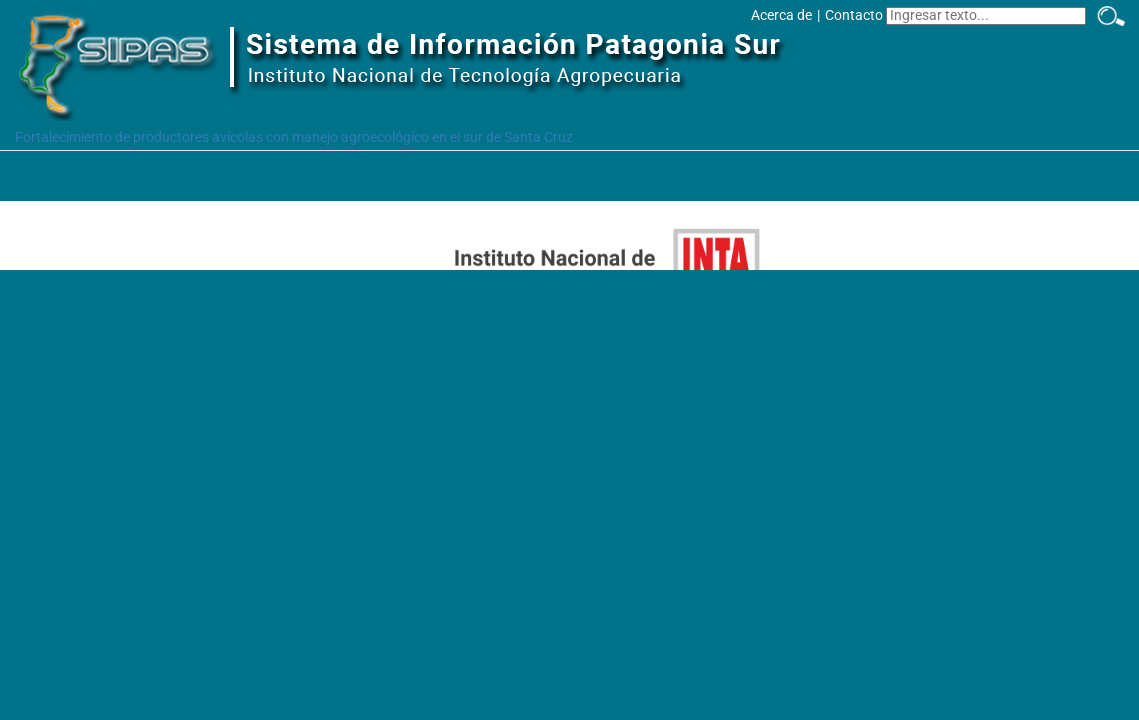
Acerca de (781, 15)
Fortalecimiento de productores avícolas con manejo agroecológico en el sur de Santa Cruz (294, 137)
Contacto (854, 15)
